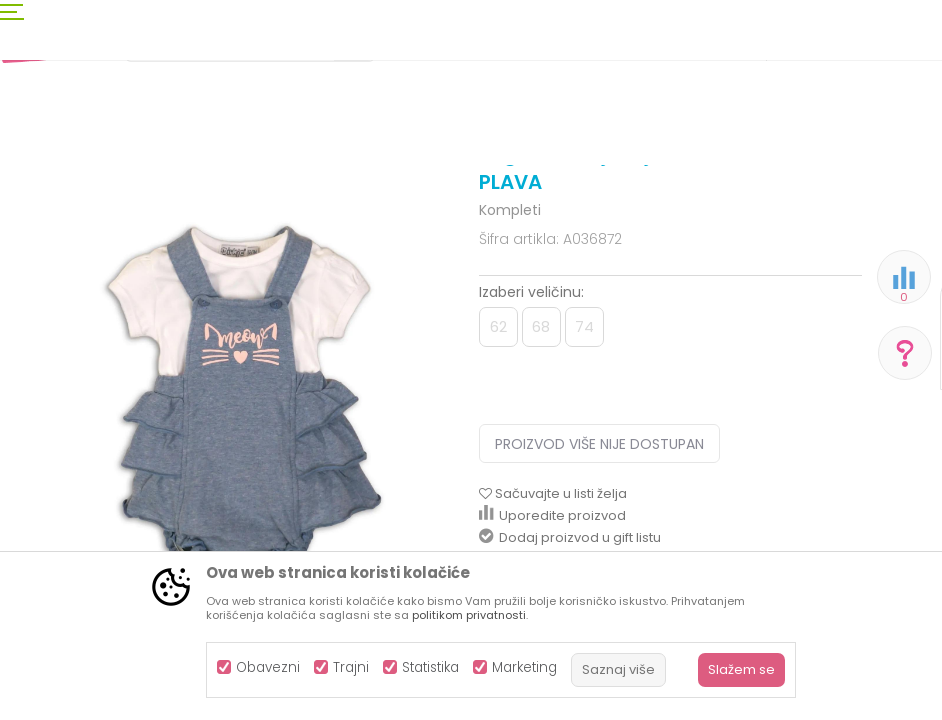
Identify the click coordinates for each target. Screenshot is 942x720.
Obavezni (268, 667)
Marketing (524, 667)
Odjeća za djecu (259, 202)
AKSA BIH (36, 202)
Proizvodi (106, 202)
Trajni (351, 667)
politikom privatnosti (469, 615)
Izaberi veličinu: (531, 457)
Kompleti (351, 202)
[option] (239, 499)
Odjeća (171, 202)
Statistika (430, 667)
